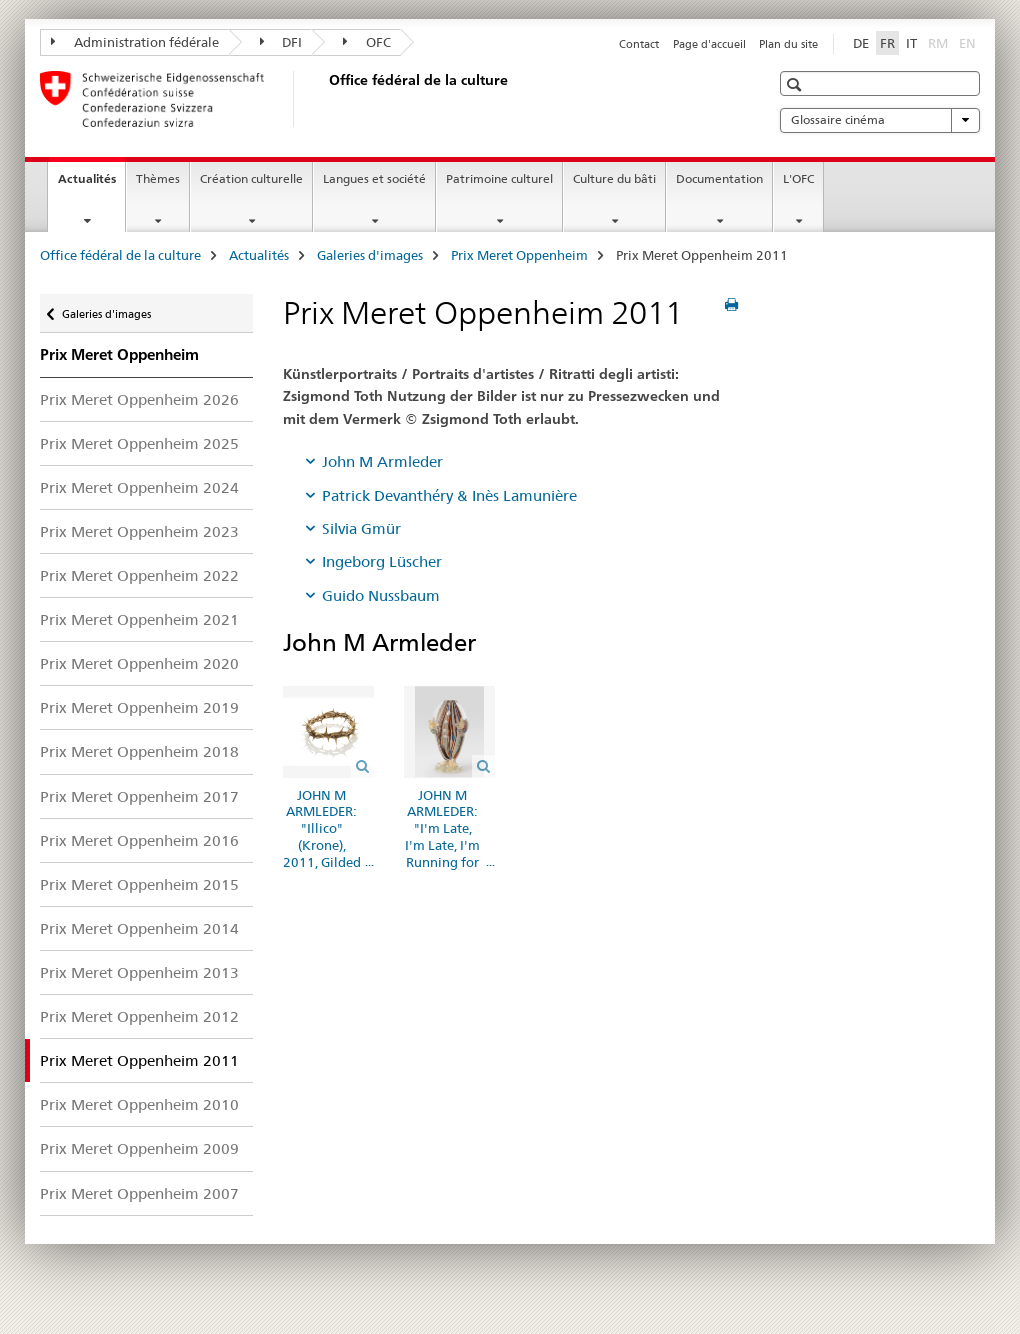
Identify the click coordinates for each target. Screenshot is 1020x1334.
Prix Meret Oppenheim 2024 (139, 487)
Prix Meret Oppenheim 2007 (139, 1193)
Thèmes (158, 178)
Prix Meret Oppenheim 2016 (139, 840)
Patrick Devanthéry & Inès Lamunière (449, 495)
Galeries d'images (370, 255)
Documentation (719, 178)
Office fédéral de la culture (120, 255)
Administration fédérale (135, 42)
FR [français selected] (887, 43)
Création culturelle (251, 178)
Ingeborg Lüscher (382, 561)
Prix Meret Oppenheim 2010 (139, 1104)
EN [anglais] (969, 42)
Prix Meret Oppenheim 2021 (139, 619)
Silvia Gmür (361, 528)
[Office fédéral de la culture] (325, 99)
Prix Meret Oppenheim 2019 (139, 707)
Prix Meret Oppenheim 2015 (139, 884)
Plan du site (788, 44)
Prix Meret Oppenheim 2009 (139, 1148)
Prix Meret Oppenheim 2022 (139, 575)
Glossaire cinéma (880, 120)
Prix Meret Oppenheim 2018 (139, 751)
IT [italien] (911, 43)
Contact (639, 44)
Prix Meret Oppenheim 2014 (139, 928)
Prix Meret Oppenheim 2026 (139, 399)
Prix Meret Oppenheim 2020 (139, 663)
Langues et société (374, 178)
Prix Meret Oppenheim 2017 (139, 796)
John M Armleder (382, 461)
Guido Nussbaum (381, 595)
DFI (281, 42)
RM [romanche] (940, 42)
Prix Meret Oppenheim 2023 (139, 531)
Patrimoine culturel (499, 178)
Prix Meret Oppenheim (519, 255)
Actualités (91, 185)
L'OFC (798, 178)
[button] (796, 84)
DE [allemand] (861, 43)
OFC (367, 42)
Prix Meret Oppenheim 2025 (139, 443)
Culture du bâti (614, 178)
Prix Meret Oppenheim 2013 (139, 972)
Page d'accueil (709, 44)
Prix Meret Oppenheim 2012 (139, 1016)
